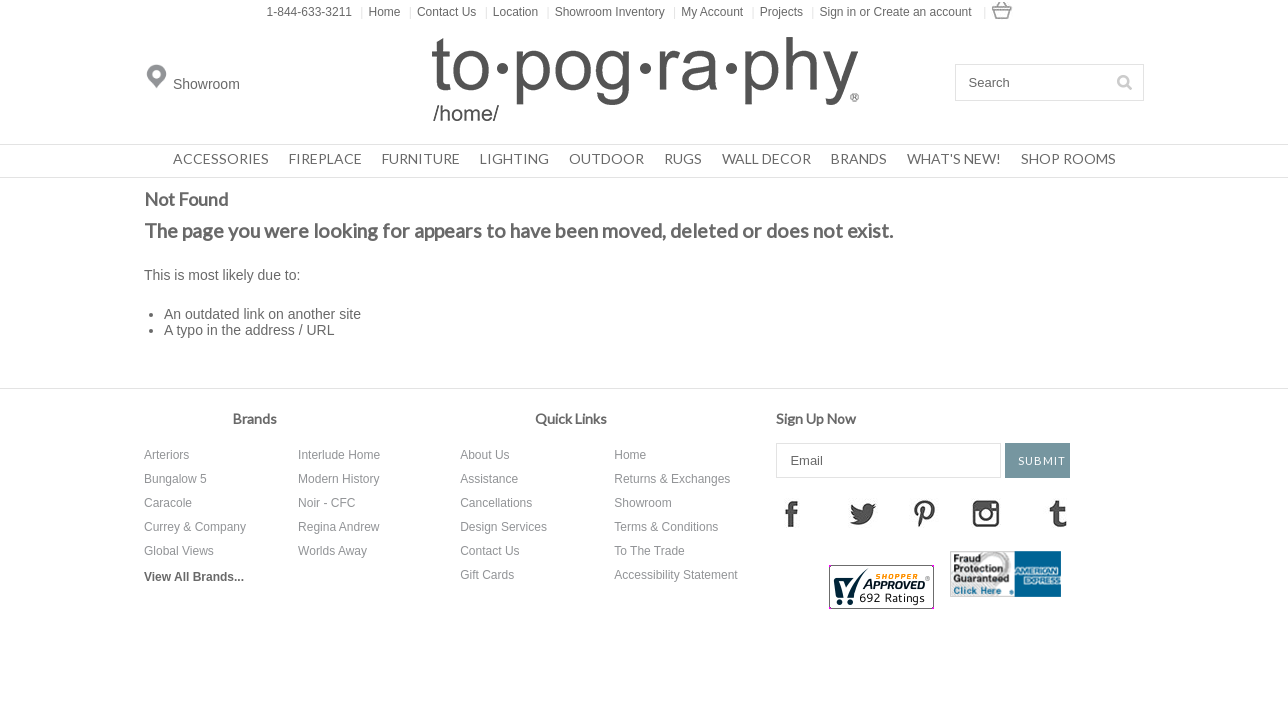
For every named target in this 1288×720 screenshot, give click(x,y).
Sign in (837, 12)
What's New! (954, 158)
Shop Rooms (1068, 158)
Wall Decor (766, 158)
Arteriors (166, 455)
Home (380, 12)
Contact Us (442, 12)
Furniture (421, 158)
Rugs (683, 158)
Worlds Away (332, 551)
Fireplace (325, 158)
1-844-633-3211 (309, 12)
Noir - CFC (326, 503)
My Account (708, 12)
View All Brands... (194, 577)
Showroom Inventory (606, 12)
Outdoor (606, 158)
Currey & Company (195, 527)
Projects (777, 12)
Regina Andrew (338, 527)
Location (512, 12)
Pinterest (924, 513)
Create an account (923, 12)
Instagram (986, 513)
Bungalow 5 (175, 479)
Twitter (863, 513)
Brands (859, 158)
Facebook (791, 513)
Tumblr (1058, 513)
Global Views (179, 551)
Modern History (338, 479)
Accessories (221, 158)
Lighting (514, 158)
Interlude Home (339, 455)
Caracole (168, 503)
